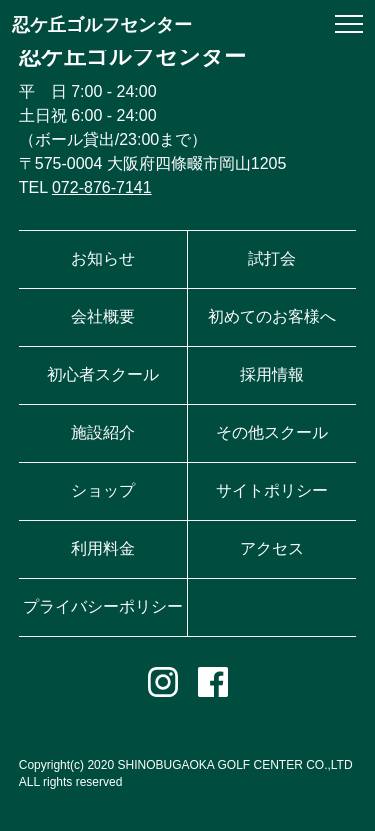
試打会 (272, 258)
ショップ (103, 490)
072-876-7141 (102, 187)
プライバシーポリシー (103, 606)
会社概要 (103, 316)
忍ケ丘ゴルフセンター (102, 25)
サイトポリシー (272, 490)
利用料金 (103, 548)
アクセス (272, 548)
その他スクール (272, 432)
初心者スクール (103, 374)
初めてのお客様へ (272, 316)
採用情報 (272, 374)
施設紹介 (103, 432)
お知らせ (103, 258)
